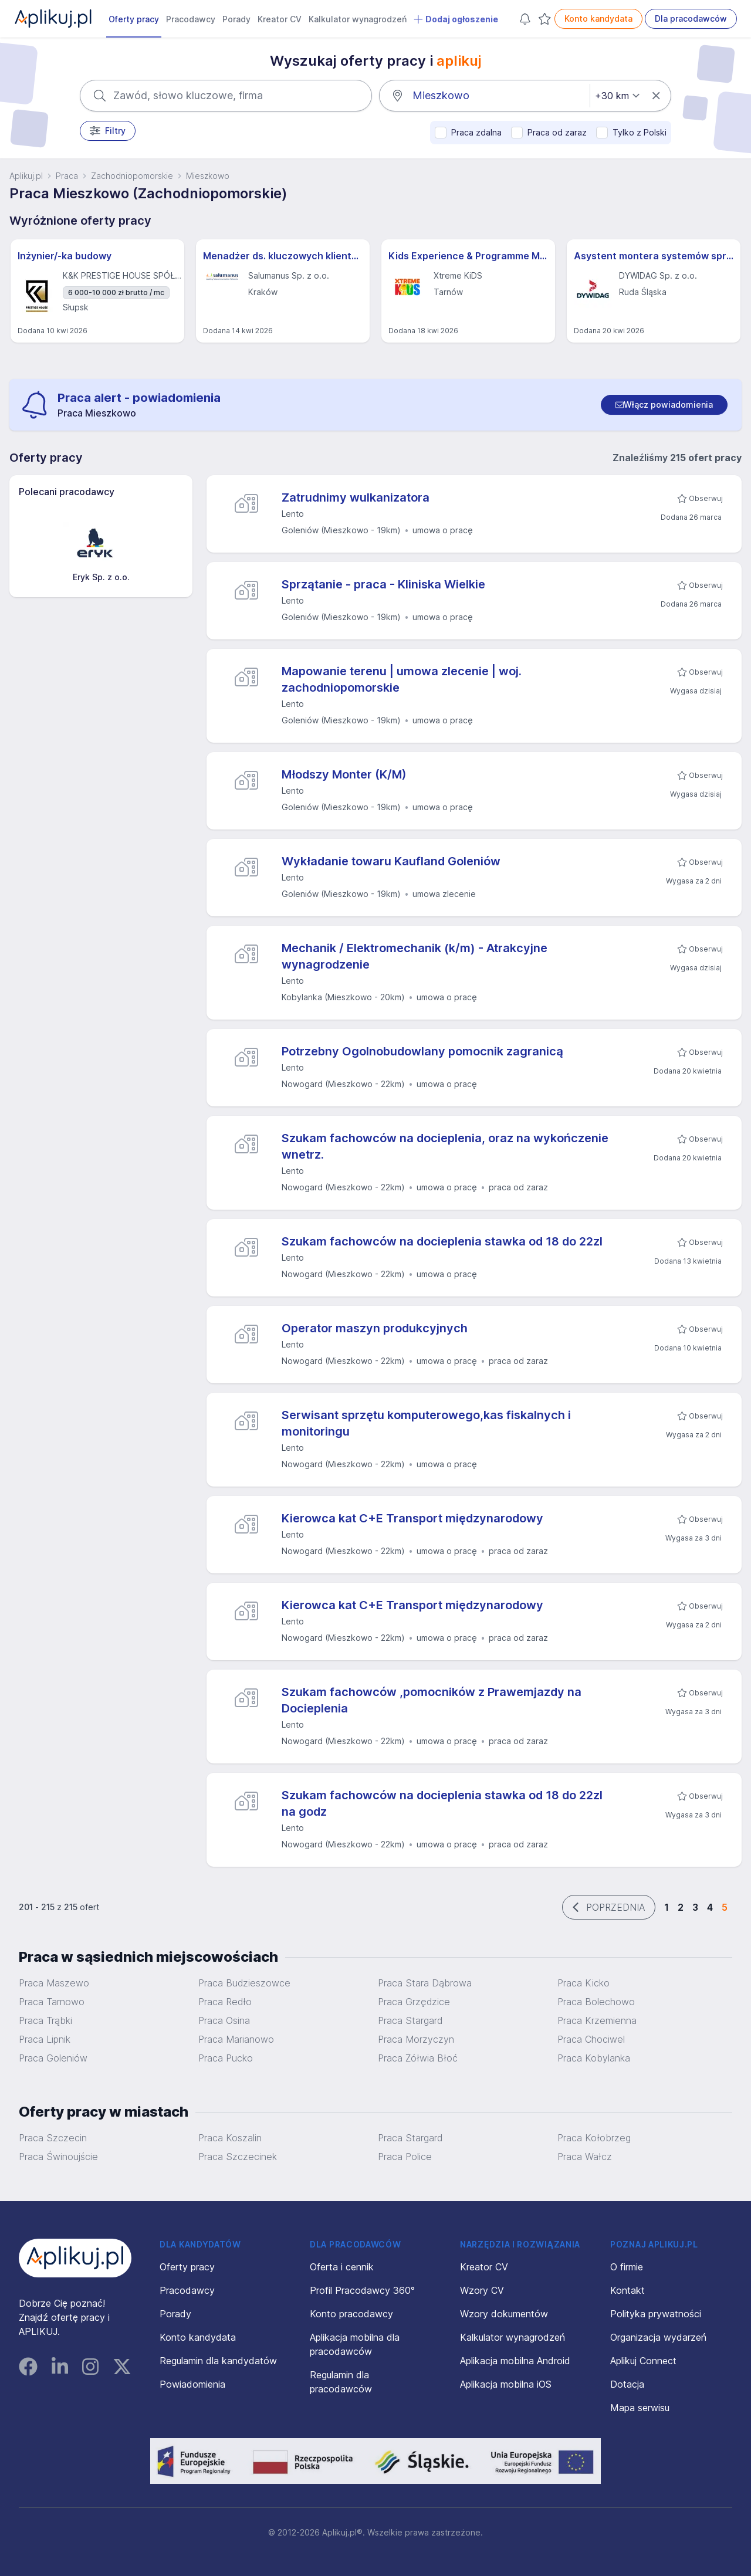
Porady (236, 19)
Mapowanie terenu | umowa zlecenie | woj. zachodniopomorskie (402, 679)
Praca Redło (225, 2002)
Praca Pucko (225, 2058)
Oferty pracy (134, 19)
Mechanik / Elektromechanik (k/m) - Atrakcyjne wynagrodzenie (414, 956)
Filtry (108, 131)
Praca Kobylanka (593, 2058)
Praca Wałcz (584, 2156)
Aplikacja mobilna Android (515, 2361)
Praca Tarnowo (51, 2002)
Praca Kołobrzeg (594, 2138)
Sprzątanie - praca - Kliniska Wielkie (383, 584)
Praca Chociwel (591, 2039)
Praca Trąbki (45, 2020)
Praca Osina (224, 2020)
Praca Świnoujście (58, 2156)
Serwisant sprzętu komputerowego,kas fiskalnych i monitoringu (426, 1423)
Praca (67, 176)
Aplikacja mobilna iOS (506, 2384)
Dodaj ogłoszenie (456, 19)
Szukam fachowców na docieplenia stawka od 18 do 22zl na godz (442, 1803)
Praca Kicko (583, 1983)
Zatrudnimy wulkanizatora (355, 497)
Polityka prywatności (655, 2314)
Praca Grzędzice (414, 2002)
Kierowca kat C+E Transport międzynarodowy (412, 1518)
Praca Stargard (410, 2138)
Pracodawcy (190, 19)
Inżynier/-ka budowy (64, 256)
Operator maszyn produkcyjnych (375, 1328)
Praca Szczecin (53, 2138)
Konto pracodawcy (351, 2314)
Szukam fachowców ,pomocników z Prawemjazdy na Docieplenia (431, 1700)
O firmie (626, 2267)
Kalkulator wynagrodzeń (358, 19)
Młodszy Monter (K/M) (344, 774)
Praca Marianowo (236, 2039)
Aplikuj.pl (26, 176)
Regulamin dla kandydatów (218, 2361)
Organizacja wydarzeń (658, 2337)
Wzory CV (482, 2290)
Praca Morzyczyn (416, 2039)
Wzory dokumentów (504, 2314)
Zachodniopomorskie (132, 176)
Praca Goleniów (53, 2058)
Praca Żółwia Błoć (418, 2058)
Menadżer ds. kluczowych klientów (283, 256)
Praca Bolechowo (596, 2002)
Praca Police (405, 2156)
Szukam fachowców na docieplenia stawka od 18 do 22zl (442, 1241)
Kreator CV (280, 19)
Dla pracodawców (691, 18)
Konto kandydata (598, 18)
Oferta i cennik (342, 2267)
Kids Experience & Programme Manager (468, 256)
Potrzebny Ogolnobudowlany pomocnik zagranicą (422, 1051)
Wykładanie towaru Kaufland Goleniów (391, 861)
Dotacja (627, 2384)
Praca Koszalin (230, 2138)
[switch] (664, 405)
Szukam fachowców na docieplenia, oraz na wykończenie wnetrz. (445, 1146)
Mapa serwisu (639, 2407)
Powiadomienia (192, 2384)
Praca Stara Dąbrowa (425, 1983)
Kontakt (627, 2290)
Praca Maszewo (54, 1983)
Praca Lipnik (44, 2039)
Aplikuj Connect (643, 2361)
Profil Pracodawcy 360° (362, 2290)
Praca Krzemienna (597, 2020)
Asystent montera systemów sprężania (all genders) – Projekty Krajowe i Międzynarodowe (653, 256)
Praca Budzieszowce (244, 1983)
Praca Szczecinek (237, 2156)
